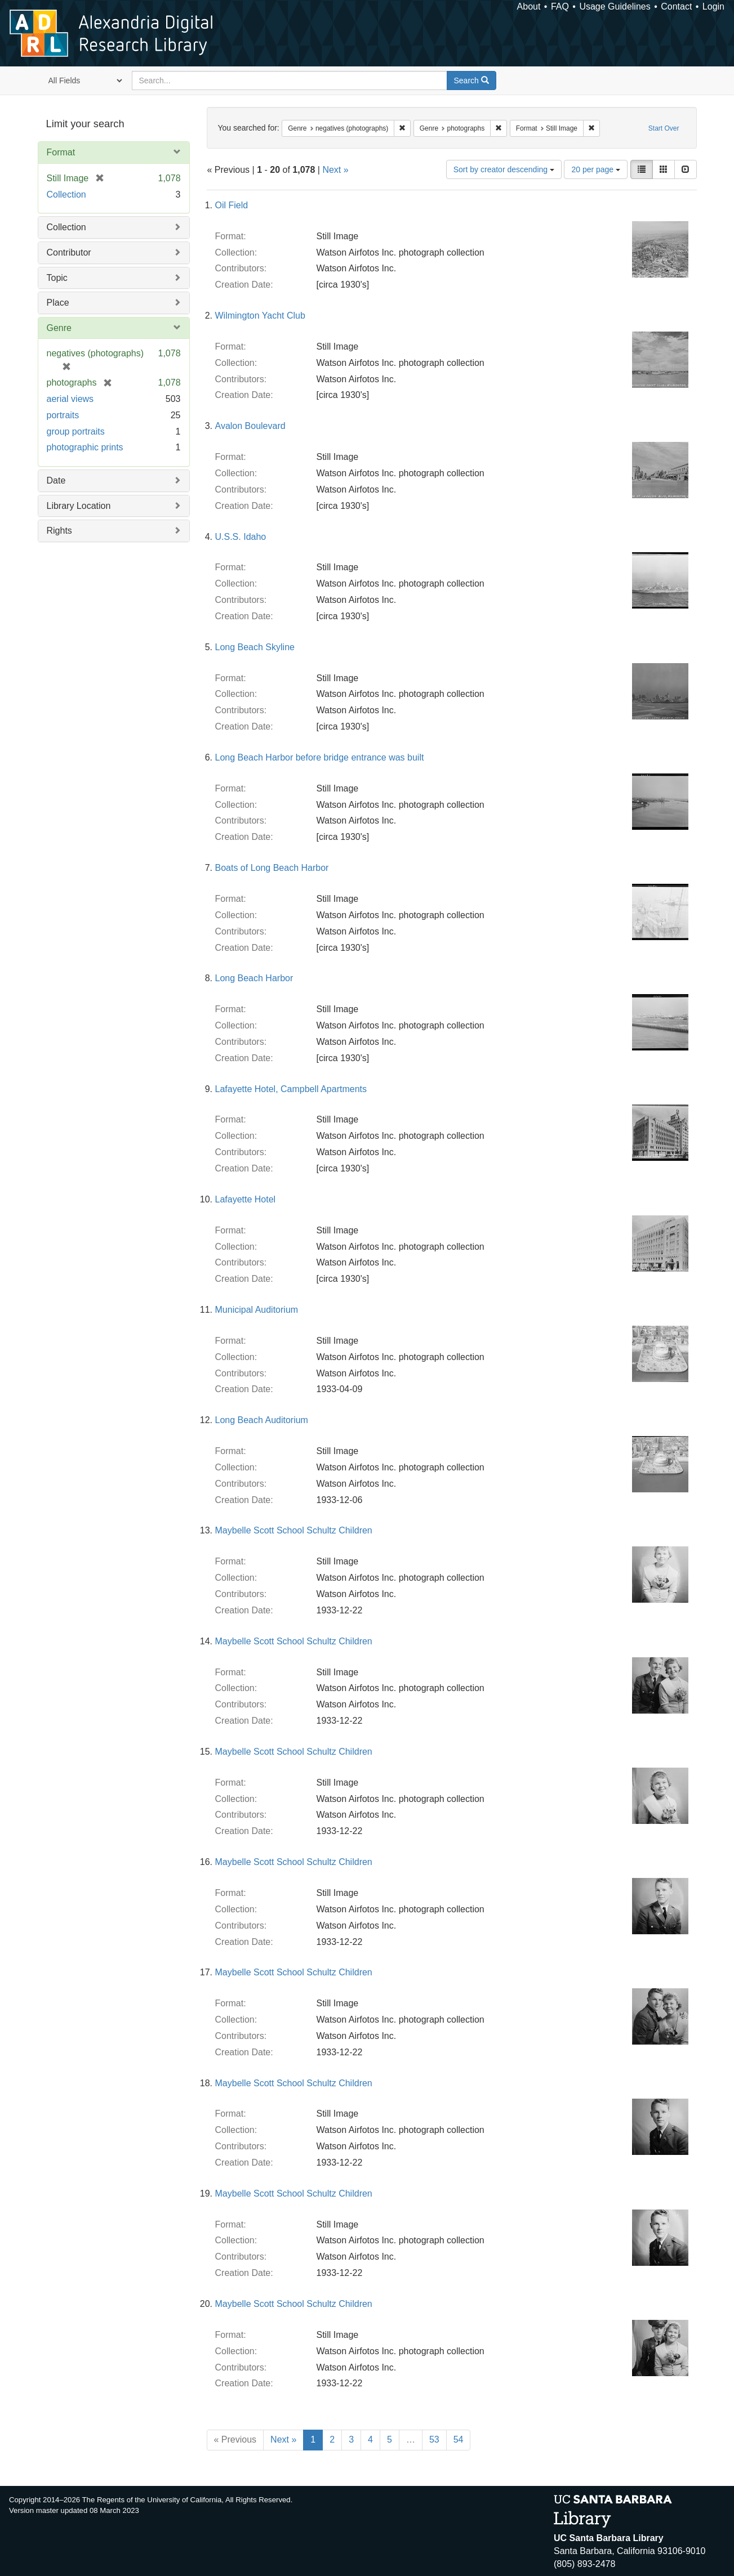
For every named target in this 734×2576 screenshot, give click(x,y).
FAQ (560, 6)
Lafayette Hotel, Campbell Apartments (291, 1089)
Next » (335, 170)
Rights (59, 530)
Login (713, 6)
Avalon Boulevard (250, 426)
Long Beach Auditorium (261, 1420)
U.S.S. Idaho (240, 537)
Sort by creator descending (503, 169)
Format (61, 152)
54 (458, 2439)
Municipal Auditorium (257, 1309)
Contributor (69, 252)
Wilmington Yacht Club (260, 315)
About (529, 6)
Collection (66, 194)
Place (58, 302)
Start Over (663, 128)
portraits (63, 415)
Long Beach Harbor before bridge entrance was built (319, 757)
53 (434, 2439)
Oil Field (231, 205)
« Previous (235, 2439)
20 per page (595, 169)
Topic (57, 278)
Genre (59, 328)
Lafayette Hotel (245, 1199)
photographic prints (85, 447)
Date (56, 480)
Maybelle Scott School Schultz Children (293, 1530)
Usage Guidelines (614, 6)
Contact (676, 6)
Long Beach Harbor (254, 978)
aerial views (70, 399)
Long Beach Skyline (255, 647)
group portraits (76, 431)
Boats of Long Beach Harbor (272, 868)
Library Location (79, 506)
